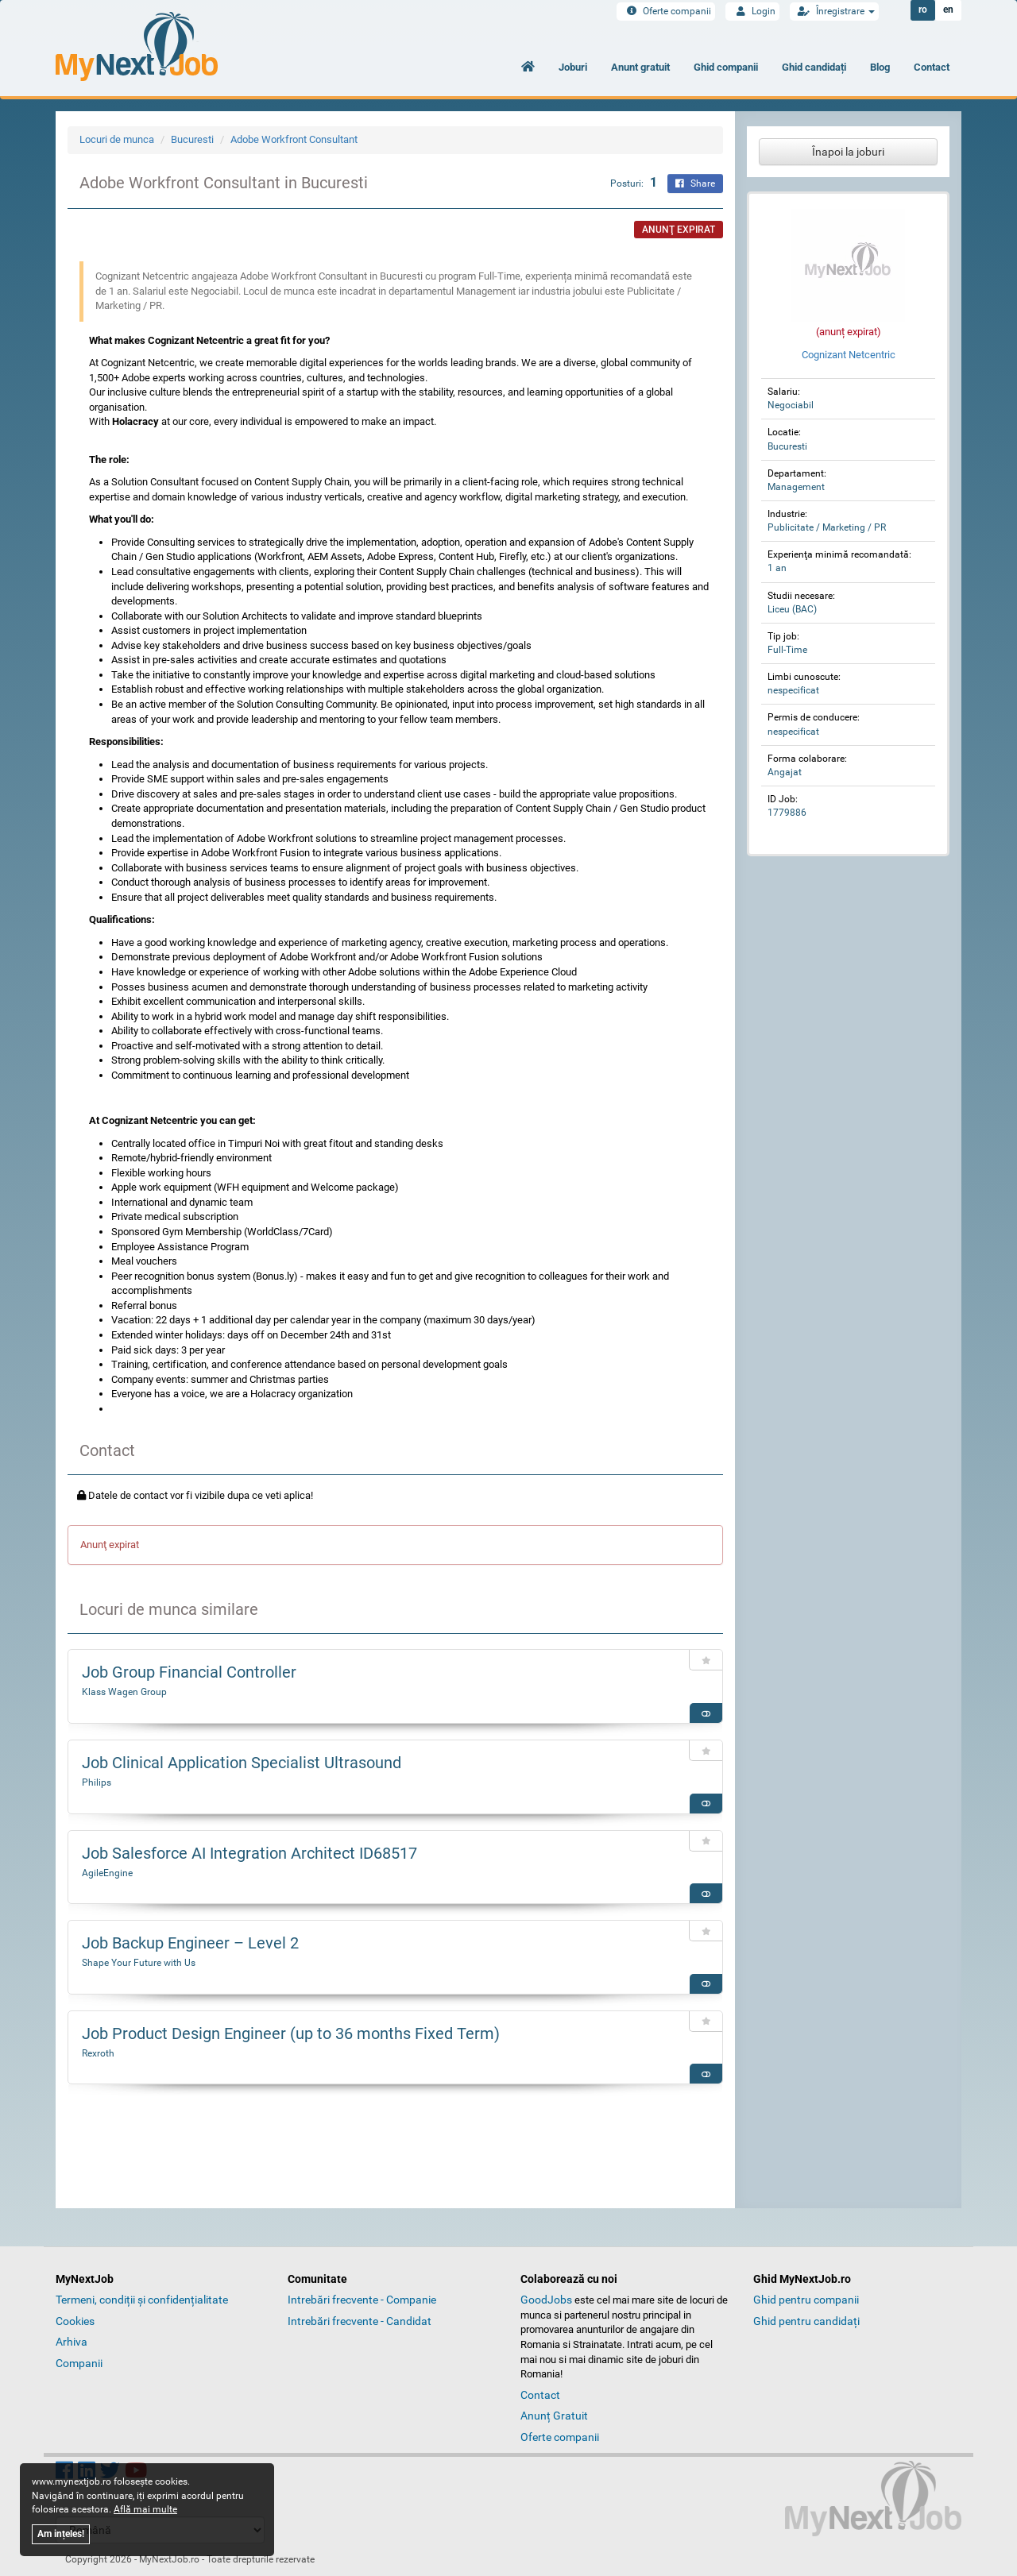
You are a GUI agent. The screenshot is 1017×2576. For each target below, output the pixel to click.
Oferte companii (666, 11)
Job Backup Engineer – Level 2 (190, 1942)
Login (752, 11)
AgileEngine (107, 1873)
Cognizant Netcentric (848, 355)
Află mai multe (145, 2509)
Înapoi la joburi (848, 151)
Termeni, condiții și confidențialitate (142, 2299)
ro (922, 10)
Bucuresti (192, 139)
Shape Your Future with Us (138, 1962)
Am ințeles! (60, 2533)
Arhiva (71, 2341)
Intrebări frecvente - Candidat (359, 2321)
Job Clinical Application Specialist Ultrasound (241, 1762)
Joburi (573, 67)
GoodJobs (546, 2299)
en (948, 10)
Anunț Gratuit (554, 2415)
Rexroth (98, 2053)
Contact (931, 67)
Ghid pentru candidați (806, 2321)
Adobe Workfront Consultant (294, 139)
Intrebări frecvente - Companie (362, 2299)
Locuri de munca (116, 139)
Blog (880, 67)
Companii (79, 2363)
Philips (96, 1782)
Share (695, 183)
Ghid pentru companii (806, 2299)
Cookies (75, 2321)
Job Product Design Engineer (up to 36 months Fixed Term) (291, 2033)
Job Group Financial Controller (189, 1672)
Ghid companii (726, 67)
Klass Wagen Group (124, 1691)
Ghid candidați (814, 67)
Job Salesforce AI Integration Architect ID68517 (249, 1853)
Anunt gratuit (640, 67)
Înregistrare (834, 11)
